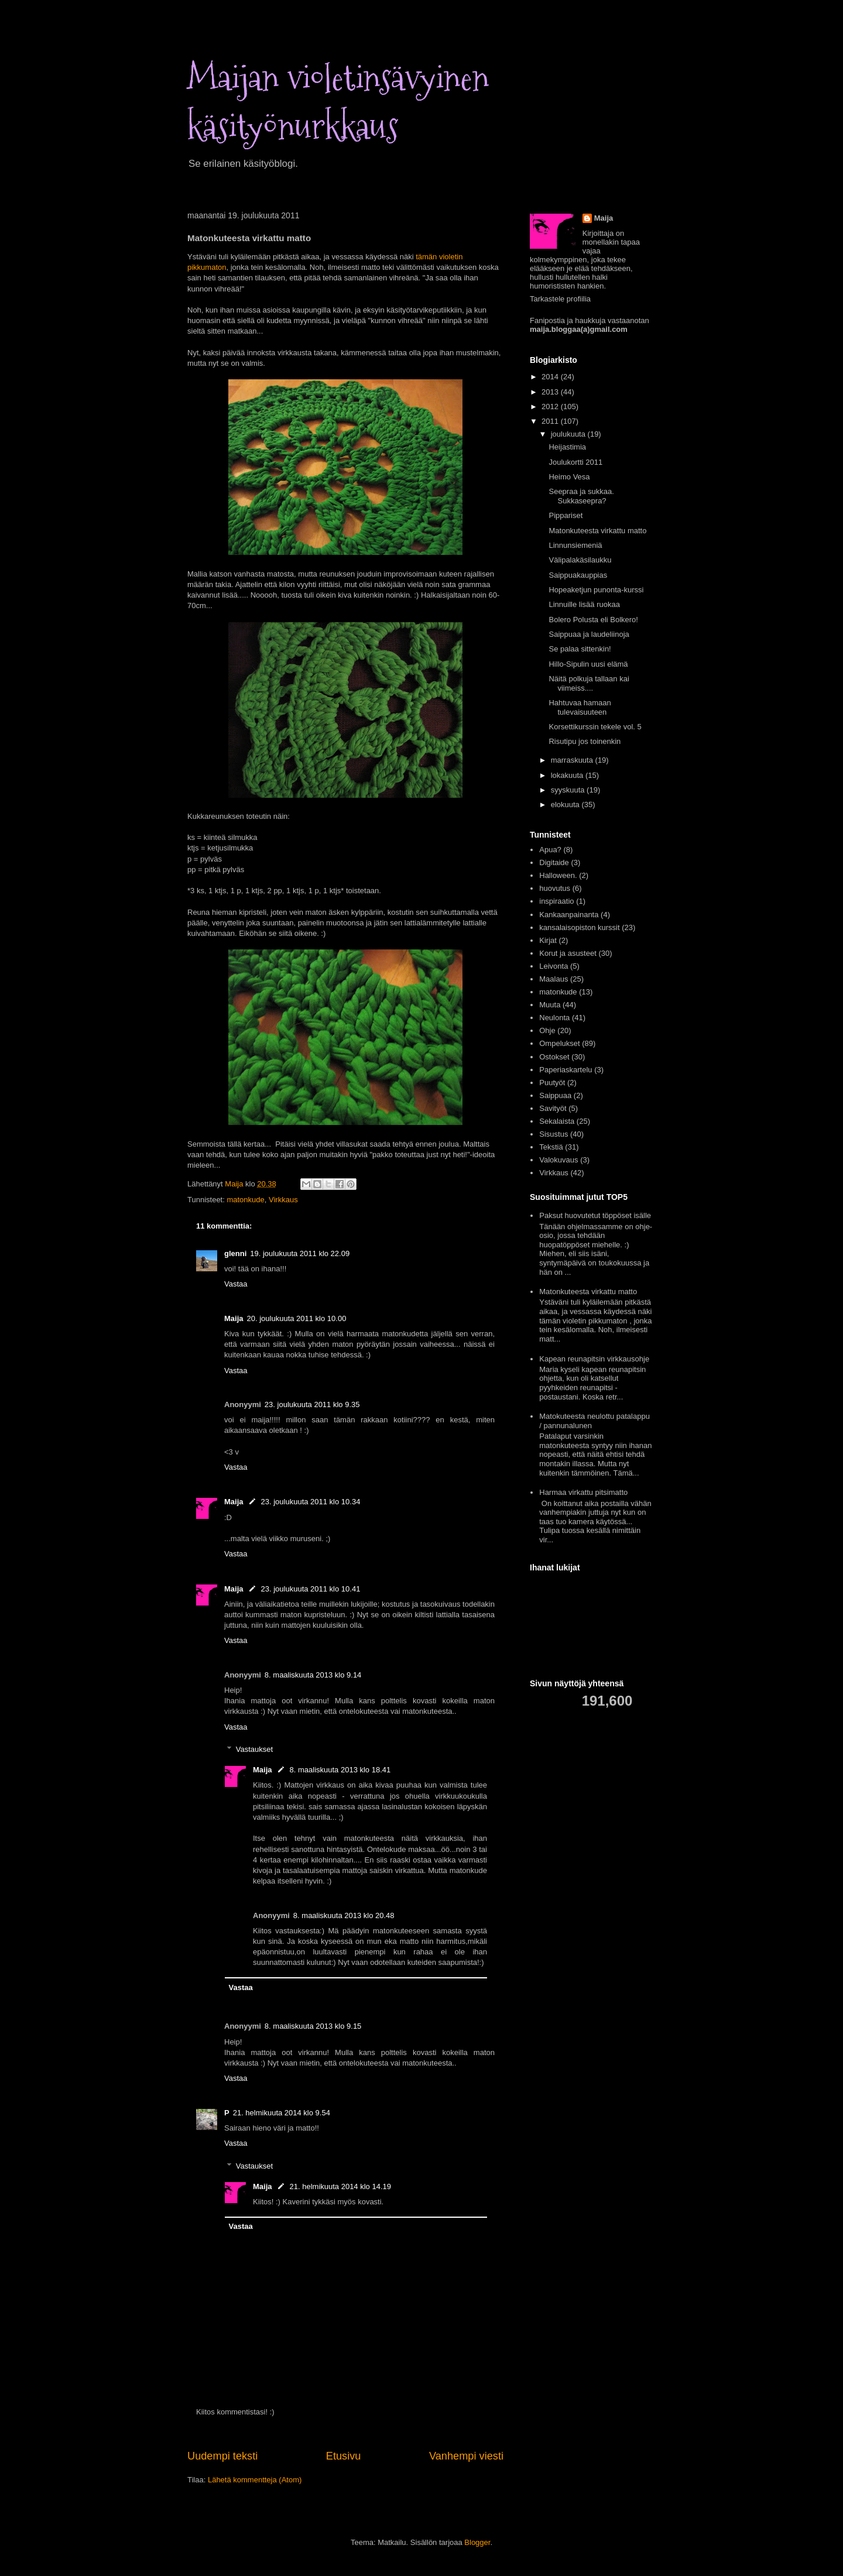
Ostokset (554, 1056)
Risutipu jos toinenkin (585, 741)
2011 (551, 421)
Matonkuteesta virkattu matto (597, 530)
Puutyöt (552, 1082)
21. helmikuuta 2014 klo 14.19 (340, 2186)
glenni (235, 1253)
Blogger (477, 2542)
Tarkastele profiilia (560, 298)
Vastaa (236, 1284)
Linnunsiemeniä (575, 545)
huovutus (554, 888)
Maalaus (553, 979)
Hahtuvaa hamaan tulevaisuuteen (580, 707)
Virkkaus (283, 1199)
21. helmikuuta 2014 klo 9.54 (281, 2112)
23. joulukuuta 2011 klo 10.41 (311, 1588)
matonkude (245, 1199)
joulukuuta (569, 434)
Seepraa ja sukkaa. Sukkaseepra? (581, 496)
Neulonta (554, 1017)
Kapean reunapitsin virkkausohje (594, 1358)
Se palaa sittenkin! (580, 648)
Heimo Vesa (569, 476)
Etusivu (343, 2456)
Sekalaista (556, 1121)
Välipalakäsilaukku (580, 559)
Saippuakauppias (578, 575)
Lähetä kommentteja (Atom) (254, 2479)
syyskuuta (569, 790)
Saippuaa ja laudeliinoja (589, 634)
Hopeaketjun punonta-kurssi (596, 589)
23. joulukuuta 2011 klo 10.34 (311, 1501)
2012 (551, 406)
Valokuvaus (558, 1159)
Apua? (550, 849)
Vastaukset (254, 1749)
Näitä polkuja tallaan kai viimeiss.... (589, 683)
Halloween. (558, 875)
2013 (551, 391)
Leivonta (553, 966)
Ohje (547, 1030)
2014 (551, 376)
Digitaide (554, 862)
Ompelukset (559, 1043)
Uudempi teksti (222, 2456)
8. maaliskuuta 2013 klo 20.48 (344, 1915)
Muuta (549, 1004)
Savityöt (552, 1108)
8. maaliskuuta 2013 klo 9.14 (313, 1675)
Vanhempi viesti (466, 2456)
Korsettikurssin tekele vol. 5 (595, 726)
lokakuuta (568, 775)
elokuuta (566, 804)
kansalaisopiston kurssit (579, 927)
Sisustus (553, 1134)
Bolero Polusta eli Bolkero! (593, 619)
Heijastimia (567, 447)
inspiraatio (556, 901)
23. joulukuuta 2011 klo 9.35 (312, 1404)
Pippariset (565, 515)
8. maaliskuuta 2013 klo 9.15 (313, 2026)
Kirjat (548, 940)
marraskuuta (573, 760)
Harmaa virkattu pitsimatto (583, 1492)
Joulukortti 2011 (575, 462)
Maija (234, 1318)
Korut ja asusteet (568, 953)
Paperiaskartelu (565, 1069)
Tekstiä (551, 1147)
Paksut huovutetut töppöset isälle (595, 1215)
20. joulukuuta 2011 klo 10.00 (297, 1318)
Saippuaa (555, 1095)
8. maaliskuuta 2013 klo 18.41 (340, 1769)
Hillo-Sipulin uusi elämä (588, 664)
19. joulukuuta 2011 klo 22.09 (299, 1253)
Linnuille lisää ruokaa (584, 604)
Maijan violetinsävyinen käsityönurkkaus (338, 102)
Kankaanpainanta (568, 914)
